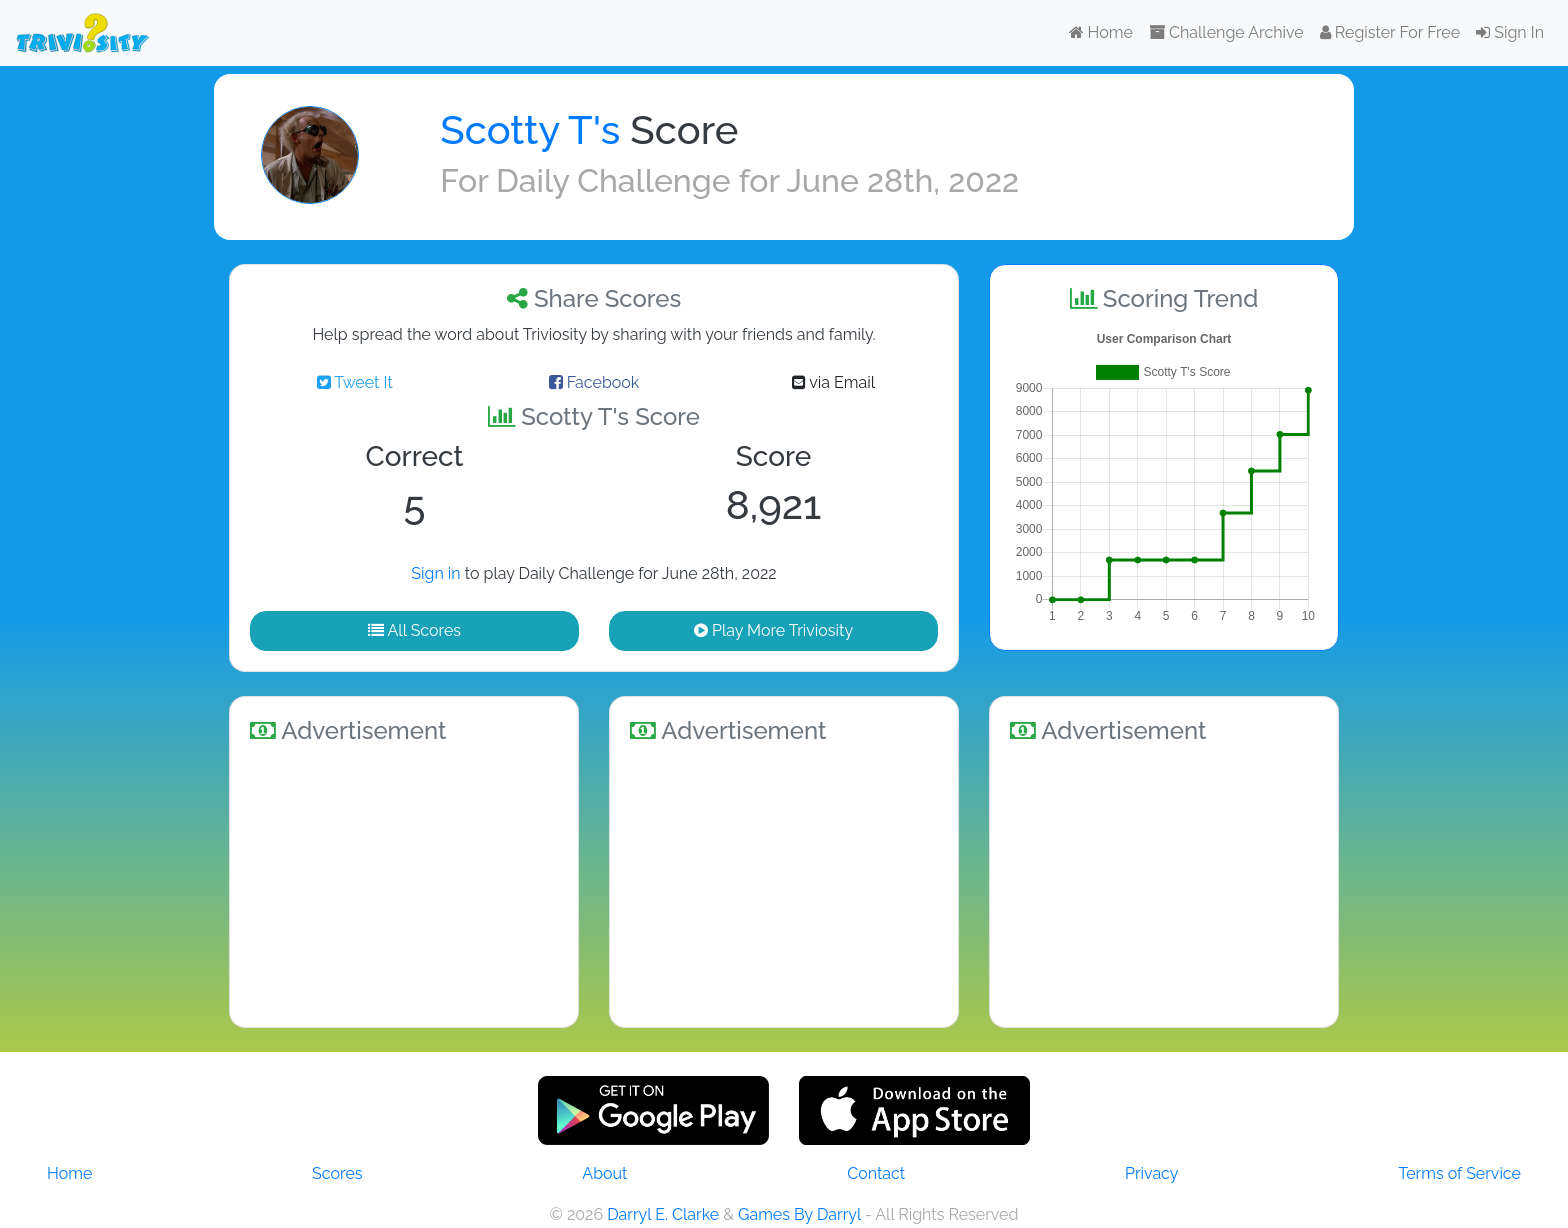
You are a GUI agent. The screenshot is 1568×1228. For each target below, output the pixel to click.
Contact (876, 1173)
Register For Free (1390, 32)
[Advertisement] (404, 882)
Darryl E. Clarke (663, 1214)
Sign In (1510, 32)
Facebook (594, 382)
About (604, 1173)
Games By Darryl (799, 1214)
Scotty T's (530, 129)
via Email (833, 382)
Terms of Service (1459, 1173)
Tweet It (355, 382)
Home (1101, 32)
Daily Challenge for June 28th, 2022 (757, 180)
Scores (337, 1173)
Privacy (1151, 1173)
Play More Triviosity (773, 630)
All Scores (414, 630)
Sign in (435, 573)
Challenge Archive (1226, 32)
